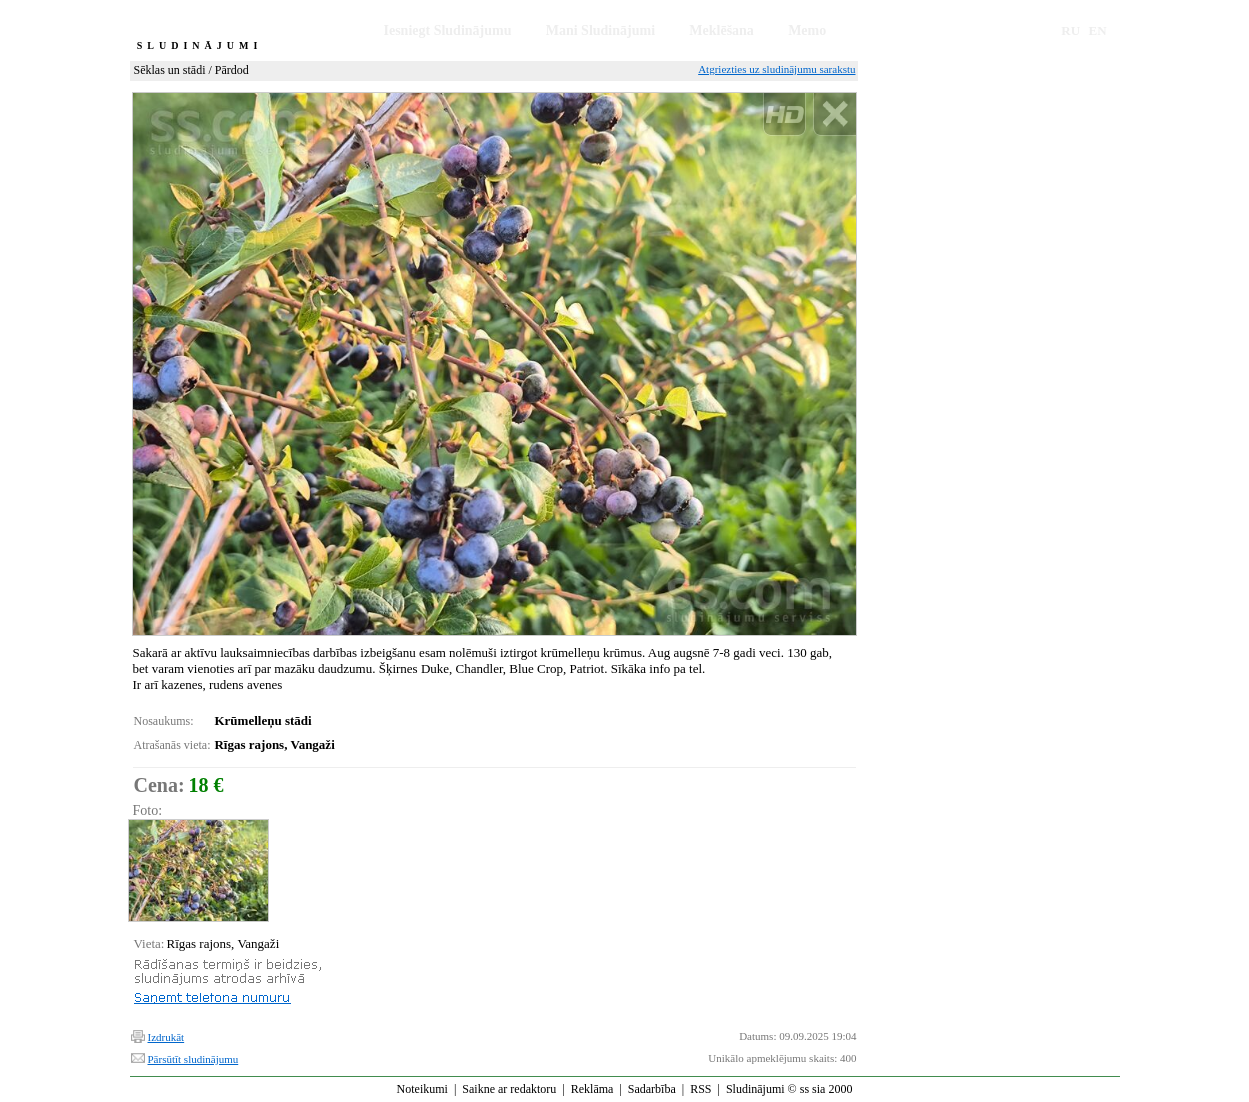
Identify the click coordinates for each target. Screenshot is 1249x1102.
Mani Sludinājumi (600, 30)
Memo (807, 30)
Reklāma (592, 1089)
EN (1098, 30)
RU (1070, 30)
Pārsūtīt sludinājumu (193, 1059)
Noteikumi (422, 1089)
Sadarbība (652, 1089)
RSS (700, 1089)
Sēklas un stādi (170, 70)
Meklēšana (721, 30)
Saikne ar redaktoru (509, 1089)
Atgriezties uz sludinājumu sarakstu (776, 69)
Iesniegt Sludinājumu (448, 30)
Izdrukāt (166, 1037)
